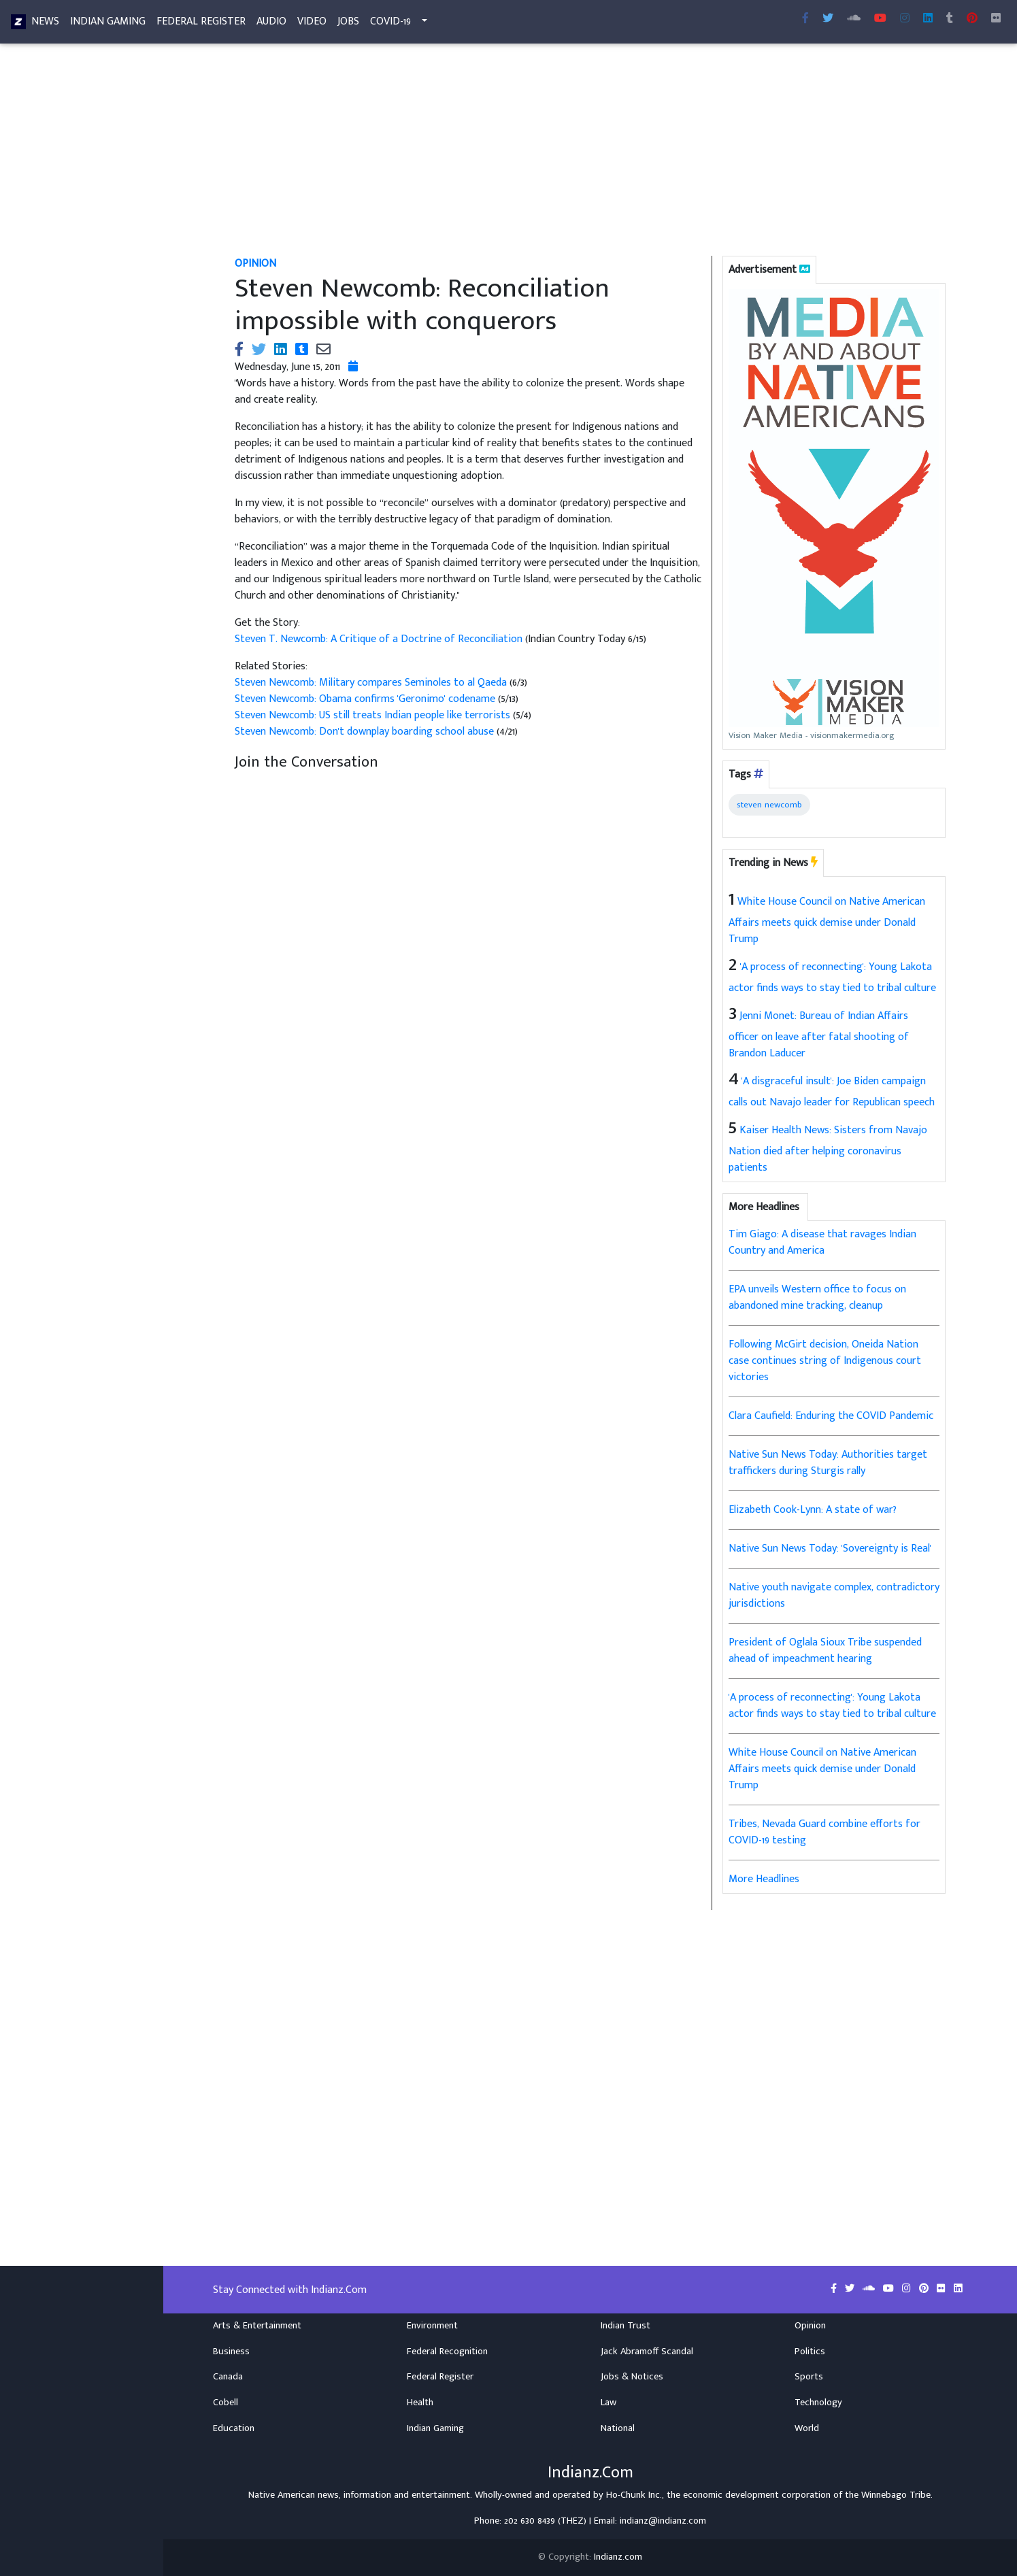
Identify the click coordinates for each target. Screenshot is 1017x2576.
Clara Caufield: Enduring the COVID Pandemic (831, 1416)
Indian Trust (625, 2326)
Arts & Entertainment (257, 2326)
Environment (432, 2326)
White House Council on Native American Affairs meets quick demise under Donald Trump (827, 920)
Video (312, 24)
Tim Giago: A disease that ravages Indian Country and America (822, 1242)
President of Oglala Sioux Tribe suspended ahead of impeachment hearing (825, 1650)
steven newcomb (769, 804)
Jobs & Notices (632, 2377)
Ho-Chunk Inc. (634, 2495)
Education (233, 2428)
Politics (810, 2351)
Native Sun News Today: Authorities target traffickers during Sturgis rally (828, 1462)
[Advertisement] (590, 155)
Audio (271, 24)
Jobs (348, 24)
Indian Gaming (108, 24)
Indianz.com (618, 2557)
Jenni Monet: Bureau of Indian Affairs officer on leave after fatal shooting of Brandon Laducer (819, 1035)
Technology (818, 2402)
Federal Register (201, 24)
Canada (228, 2377)
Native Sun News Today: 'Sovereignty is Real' (830, 1548)
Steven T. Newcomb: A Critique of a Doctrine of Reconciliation (380, 639)
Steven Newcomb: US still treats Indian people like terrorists (374, 715)
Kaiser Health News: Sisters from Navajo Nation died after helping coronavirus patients (828, 1149)
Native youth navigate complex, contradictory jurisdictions (834, 1595)
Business (231, 2351)
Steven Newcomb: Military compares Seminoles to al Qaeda (372, 682)
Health (420, 2402)
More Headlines (764, 1879)
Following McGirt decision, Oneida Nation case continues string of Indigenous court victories (825, 1360)
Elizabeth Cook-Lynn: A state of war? (813, 1510)
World (807, 2428)
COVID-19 (390, 24)
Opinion (810, 2326)
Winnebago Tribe (896, 2495)
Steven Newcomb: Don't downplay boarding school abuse (366, 731)
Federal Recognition (447, 2351)
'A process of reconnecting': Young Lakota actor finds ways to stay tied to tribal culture (832, 1705)
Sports (809, 2377)
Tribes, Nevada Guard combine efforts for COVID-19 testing (824, 1832)
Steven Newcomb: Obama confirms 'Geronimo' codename (366, 699)
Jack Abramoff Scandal (647, 2351)
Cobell (225, 2402)
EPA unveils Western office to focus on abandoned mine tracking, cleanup (817, 1297)
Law (608, 2402)
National (618, 2428)
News (45, 24)
